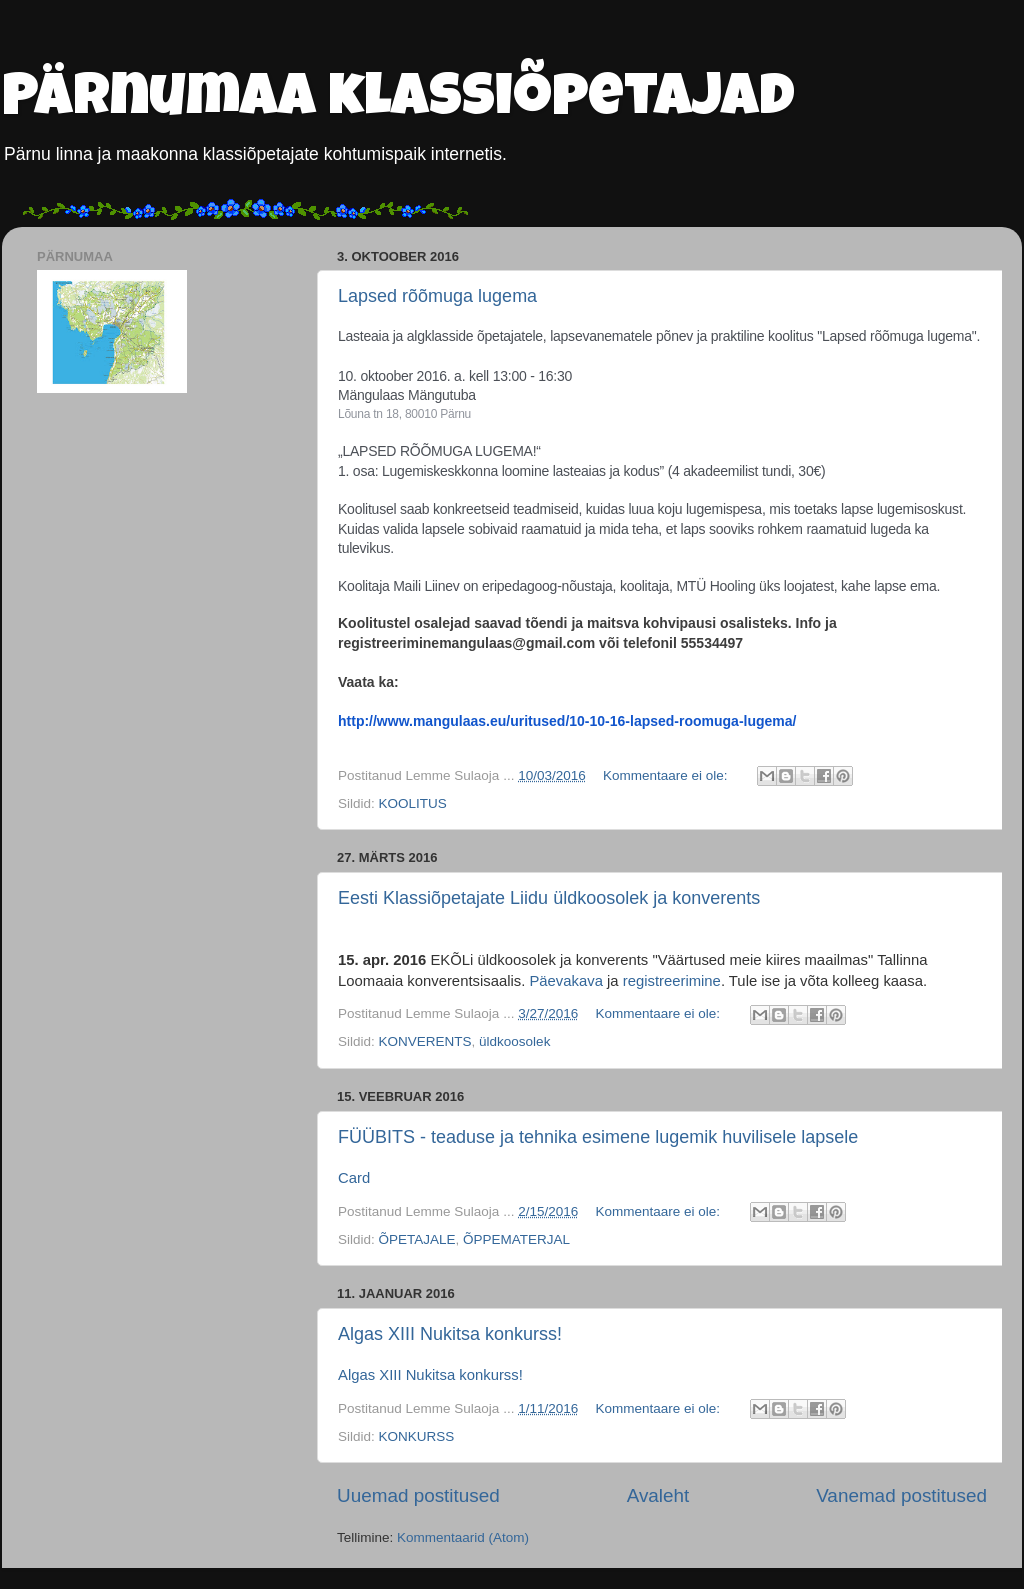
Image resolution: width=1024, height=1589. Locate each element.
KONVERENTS (425, 1041)
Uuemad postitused (418, 1495)
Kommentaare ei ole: (667, 775)
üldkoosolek (514, 1041)
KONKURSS (417, 1436)
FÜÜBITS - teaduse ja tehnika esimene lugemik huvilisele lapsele (598, 1137)
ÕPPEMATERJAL (516, 1239)
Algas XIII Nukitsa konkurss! (450, 1334)
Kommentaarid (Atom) (463, 1537)
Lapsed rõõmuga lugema (437, 296)
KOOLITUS (413, 803)
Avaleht (658, 1495)
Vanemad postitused (901, 1495)
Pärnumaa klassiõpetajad (398, 102)
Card (354, 1178)
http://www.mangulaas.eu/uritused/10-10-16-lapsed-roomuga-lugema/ (567, 721)
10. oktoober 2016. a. (401, 376)
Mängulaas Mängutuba (407, 395)
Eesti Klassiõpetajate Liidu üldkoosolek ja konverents (549, 898)
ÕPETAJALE (417, 1239)
